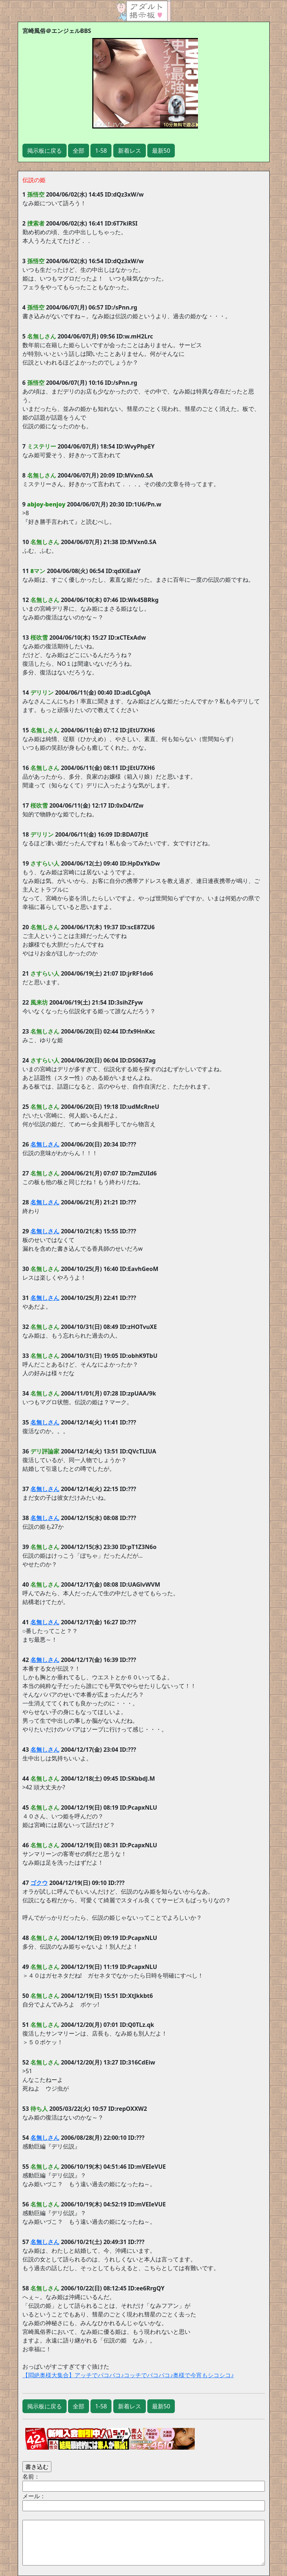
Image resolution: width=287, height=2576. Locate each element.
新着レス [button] (129, 151)
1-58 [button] (101, 151)
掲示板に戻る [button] (44, 151)
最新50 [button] (161, 151)
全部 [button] (78, 151)
